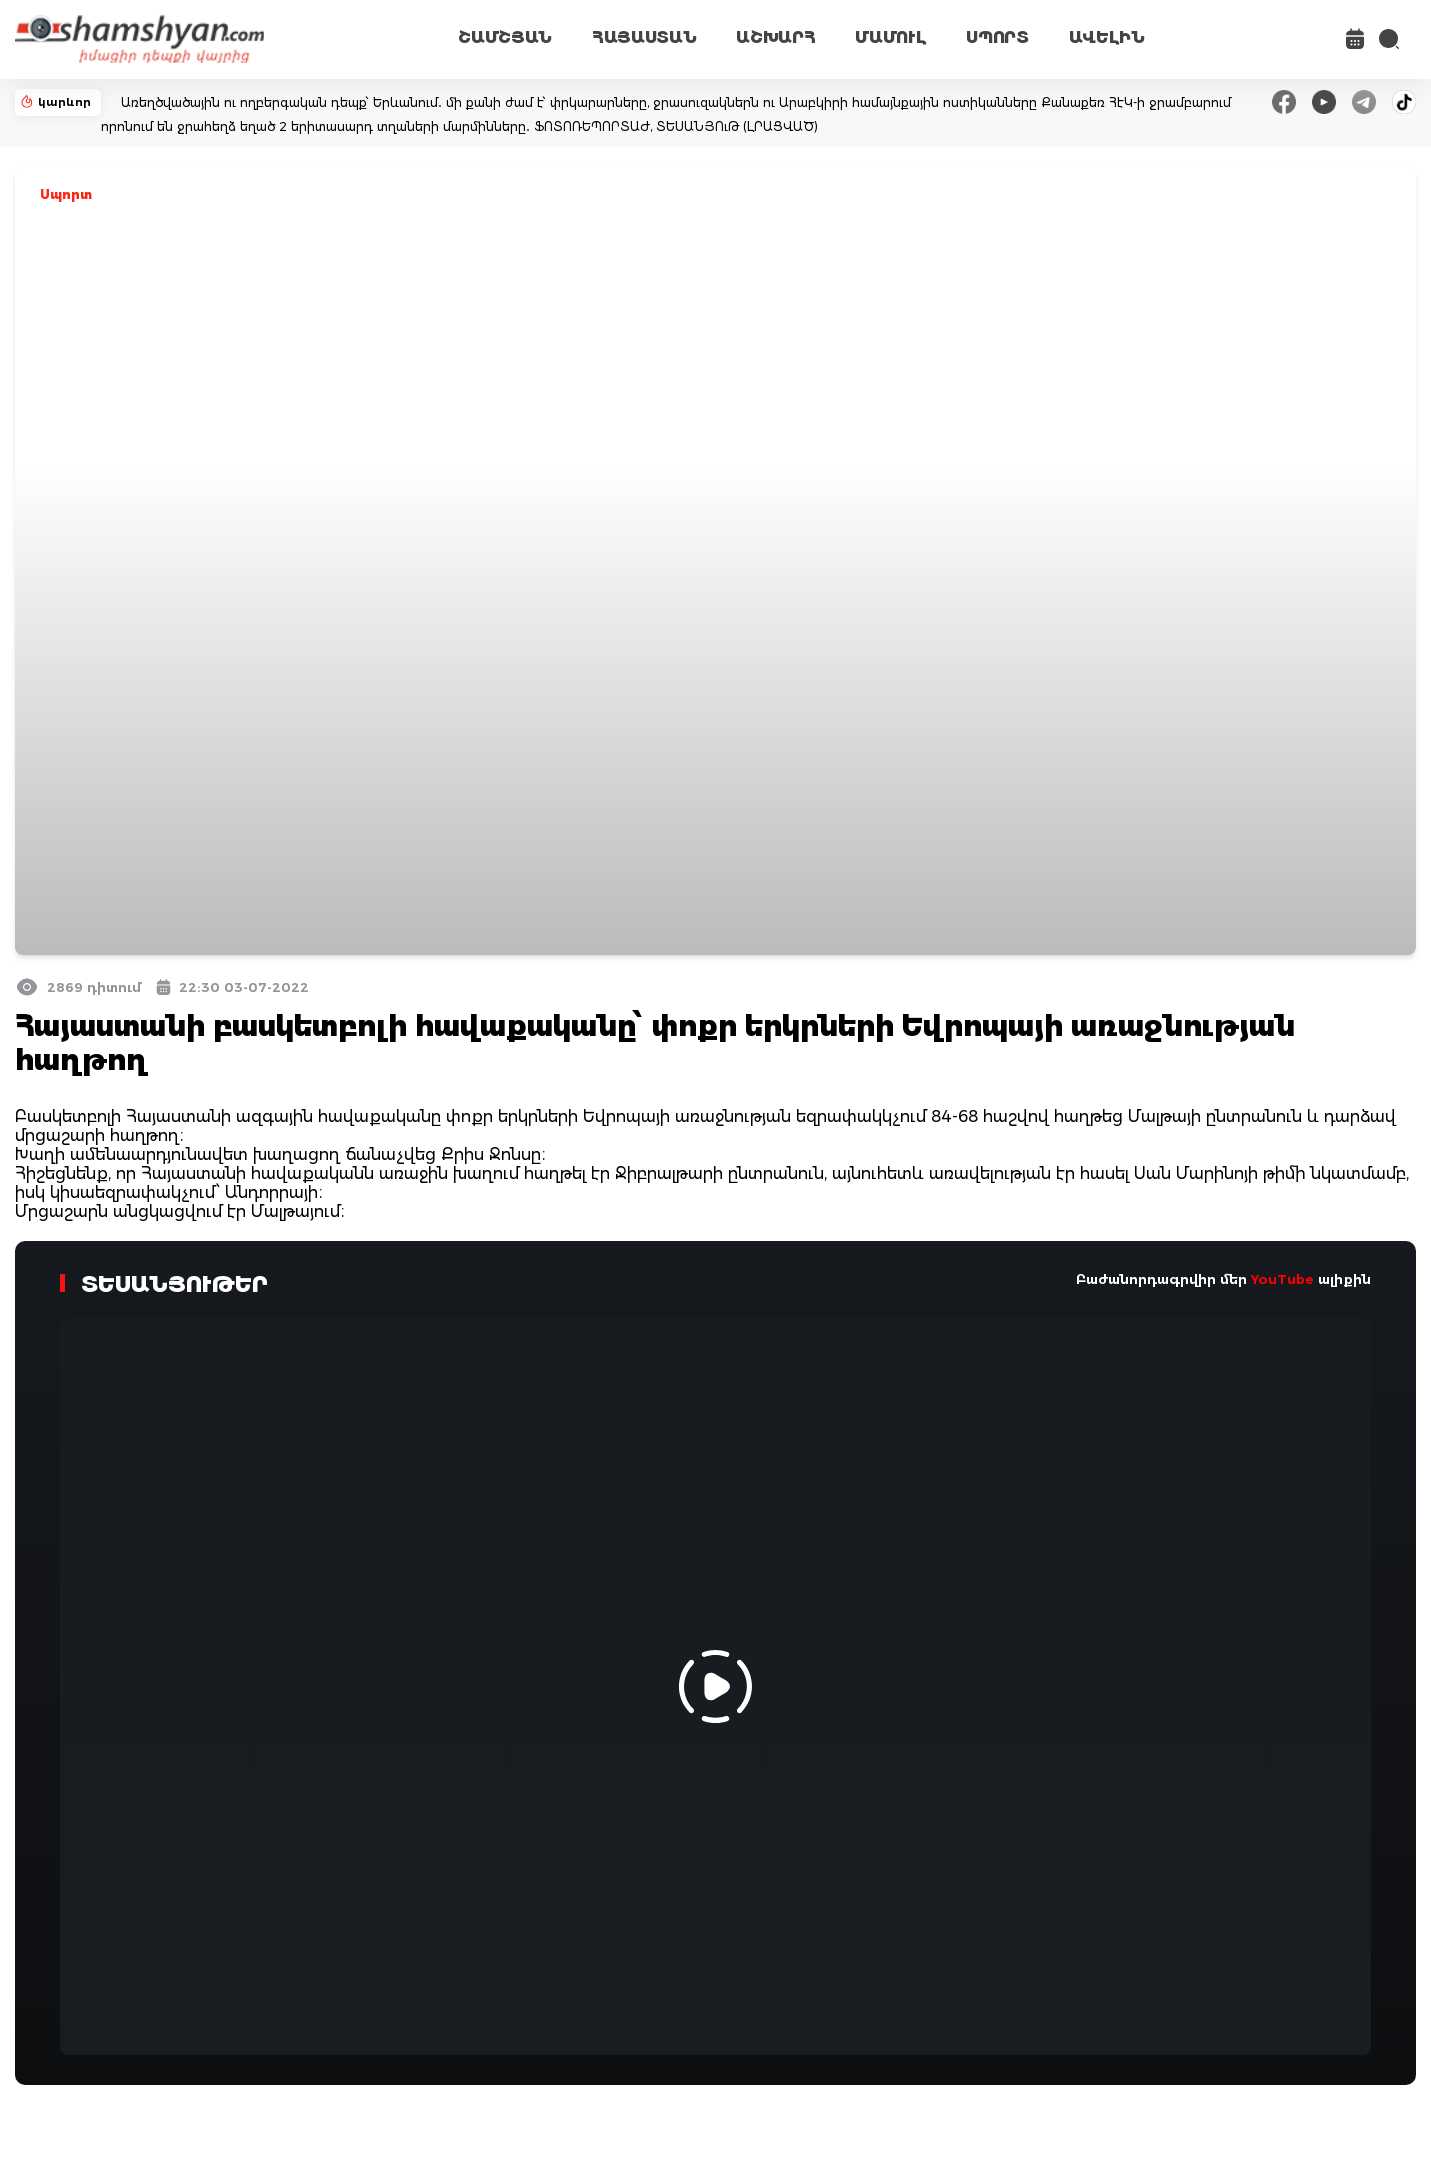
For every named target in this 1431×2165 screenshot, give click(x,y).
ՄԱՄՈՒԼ (890, 37)
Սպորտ (66, 194)
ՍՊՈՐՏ (997, 37)
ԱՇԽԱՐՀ (775, 37)
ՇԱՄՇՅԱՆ (505, 37)
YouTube (1282, 1279)
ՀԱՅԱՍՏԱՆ (644, 37)
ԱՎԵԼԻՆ (1107, 37)
